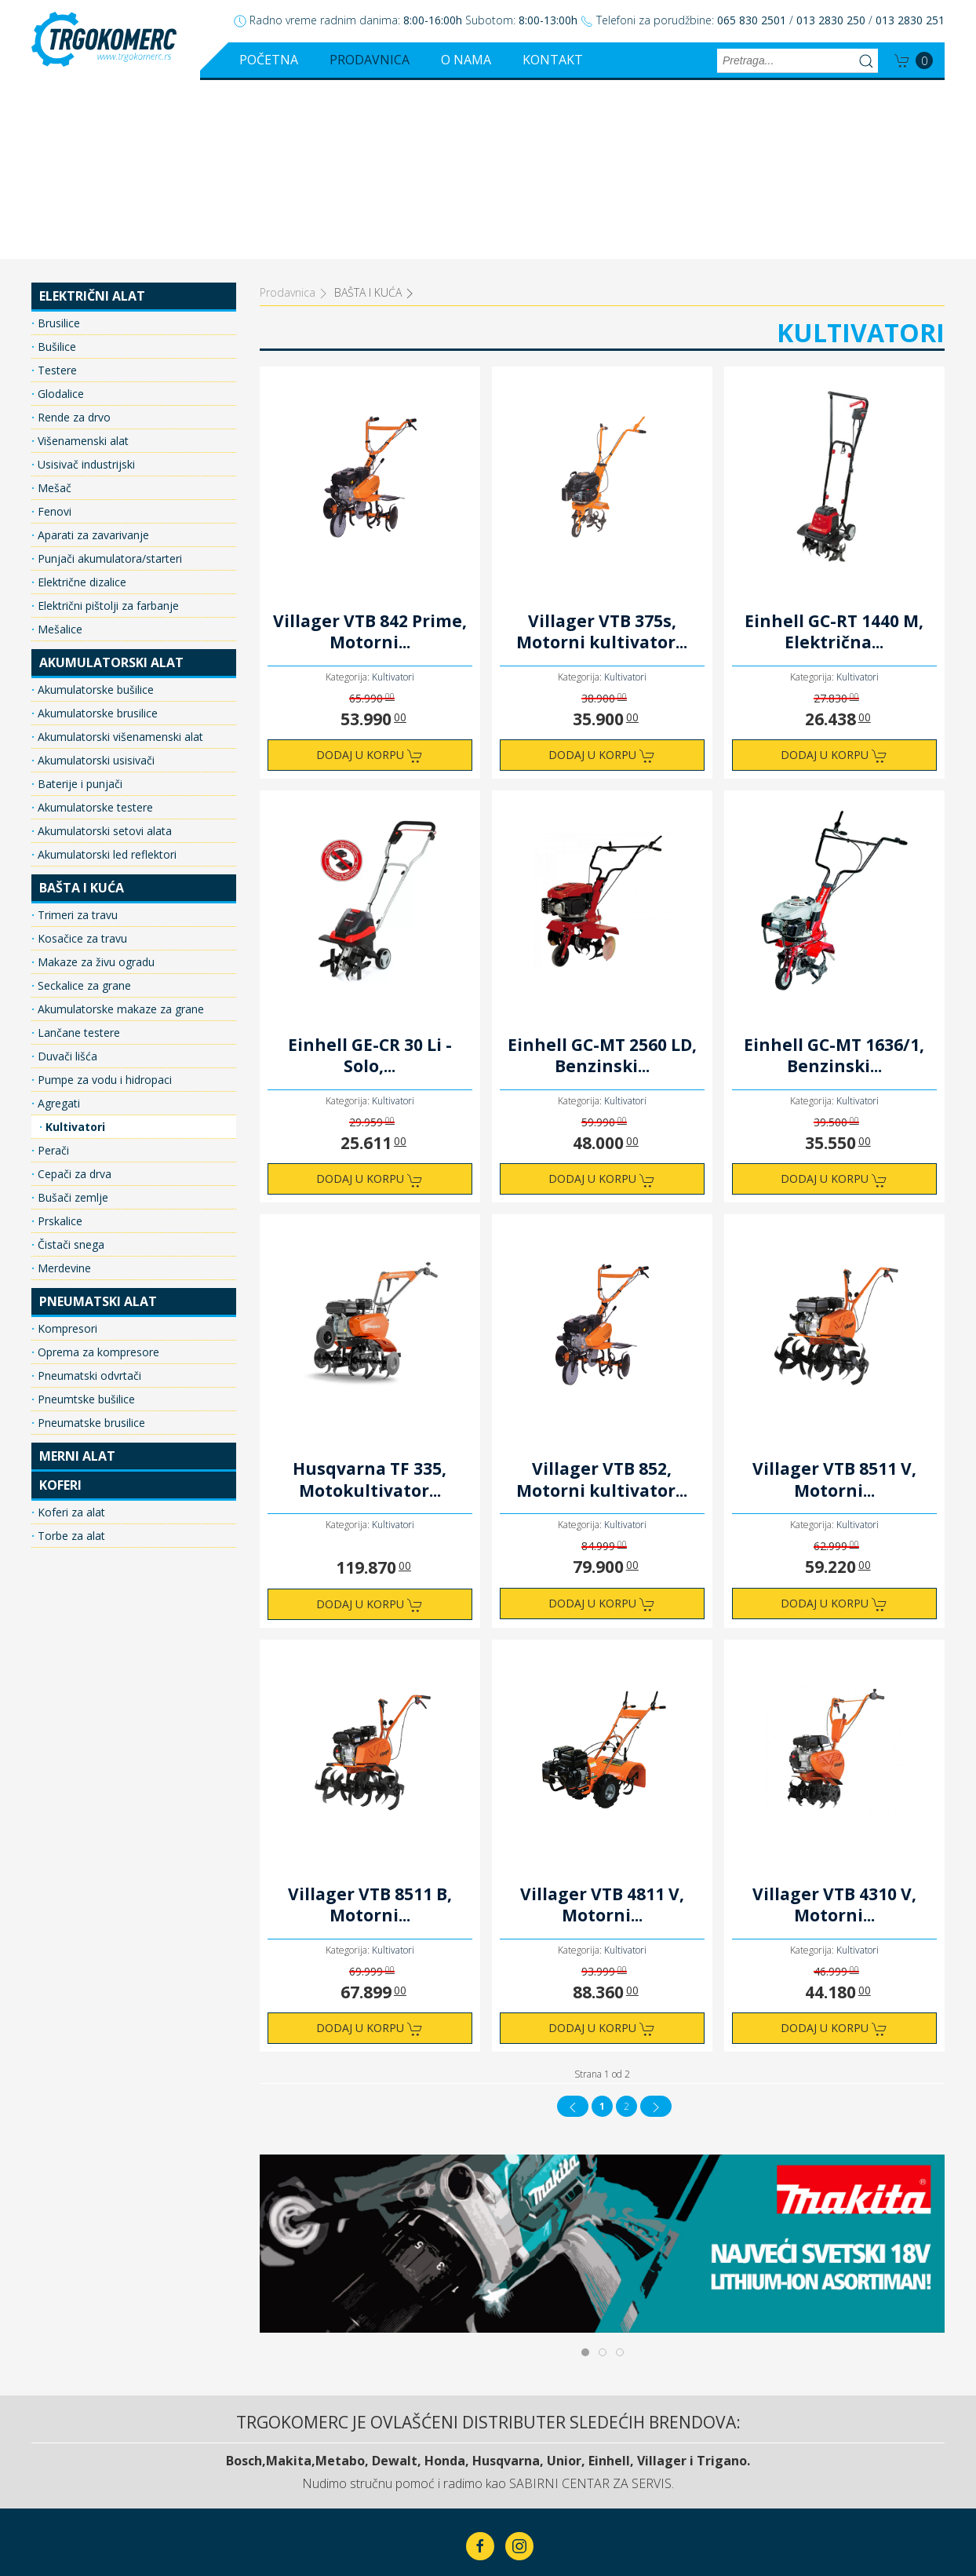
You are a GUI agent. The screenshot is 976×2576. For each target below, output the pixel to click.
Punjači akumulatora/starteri (108, 379)
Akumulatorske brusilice (96, 534)
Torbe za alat (70, 1356)
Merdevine (63, 1089)
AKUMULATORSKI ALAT (111, 483)
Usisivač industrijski (85, 285)
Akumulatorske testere (94, 628)
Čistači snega (69, 1065)
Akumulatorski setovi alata (103, 651)
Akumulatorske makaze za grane (119, 830)
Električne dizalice (80, 403)
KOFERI (60, 1306)
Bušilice (55, 167)
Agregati (57, 924)
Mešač (53, 308)
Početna (268, 59)
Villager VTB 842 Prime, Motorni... (370, 453)
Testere (56, 191)
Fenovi (53, 332)
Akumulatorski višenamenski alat (119, 557)
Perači (52, 971)
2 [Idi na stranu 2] (626, 1927)
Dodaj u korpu (369, 576)
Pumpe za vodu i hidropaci (103, 900)
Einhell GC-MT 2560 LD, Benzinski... (602, 877)
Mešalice (58, 450)
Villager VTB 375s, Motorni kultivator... (601, 453)
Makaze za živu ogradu (95, 782)
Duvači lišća (66, 877)
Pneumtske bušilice (85, 1220)
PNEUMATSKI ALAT (98, 1122)
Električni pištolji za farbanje (107, 426)
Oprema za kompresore (97, 1173)
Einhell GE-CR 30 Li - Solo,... (370, 877)
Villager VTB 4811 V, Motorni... (602, 1726)
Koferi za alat (70, 1333)
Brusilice (57, 144)
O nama (466, 59)
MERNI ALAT (77, 1277)
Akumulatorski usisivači (95, 581)
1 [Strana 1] (602, 1927)
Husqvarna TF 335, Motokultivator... (369, 1300)
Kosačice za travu (81, 759)
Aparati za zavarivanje (92, 355)
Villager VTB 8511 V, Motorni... (834, 1300)
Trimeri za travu (76, 735)
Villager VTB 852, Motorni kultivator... (601, 1300)
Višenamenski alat (82, 261)
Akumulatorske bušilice (94, 510)
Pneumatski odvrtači (88, 1196)
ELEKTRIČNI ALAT (92, 117)
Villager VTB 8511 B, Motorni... (370, 1726)
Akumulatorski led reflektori (106, 675)
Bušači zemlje (71, 1018)
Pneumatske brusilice (90, 1243)
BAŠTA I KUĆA (81, 708)
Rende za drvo (73, 238)
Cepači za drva (73, 994)
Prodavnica (370, 59)
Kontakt (553, 59)
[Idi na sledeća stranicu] (656, 1927)
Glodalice (59, 214)
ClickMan (526, 2515)
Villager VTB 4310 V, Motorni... (834, 1726)
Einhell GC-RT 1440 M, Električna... (834, 453)
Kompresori (66, 1149)
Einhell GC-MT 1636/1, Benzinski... (834, 877)
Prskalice (58, 1041)
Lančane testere (77, 853)
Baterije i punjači (78, 604)
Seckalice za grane (83, 806)
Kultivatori (73, 947)
